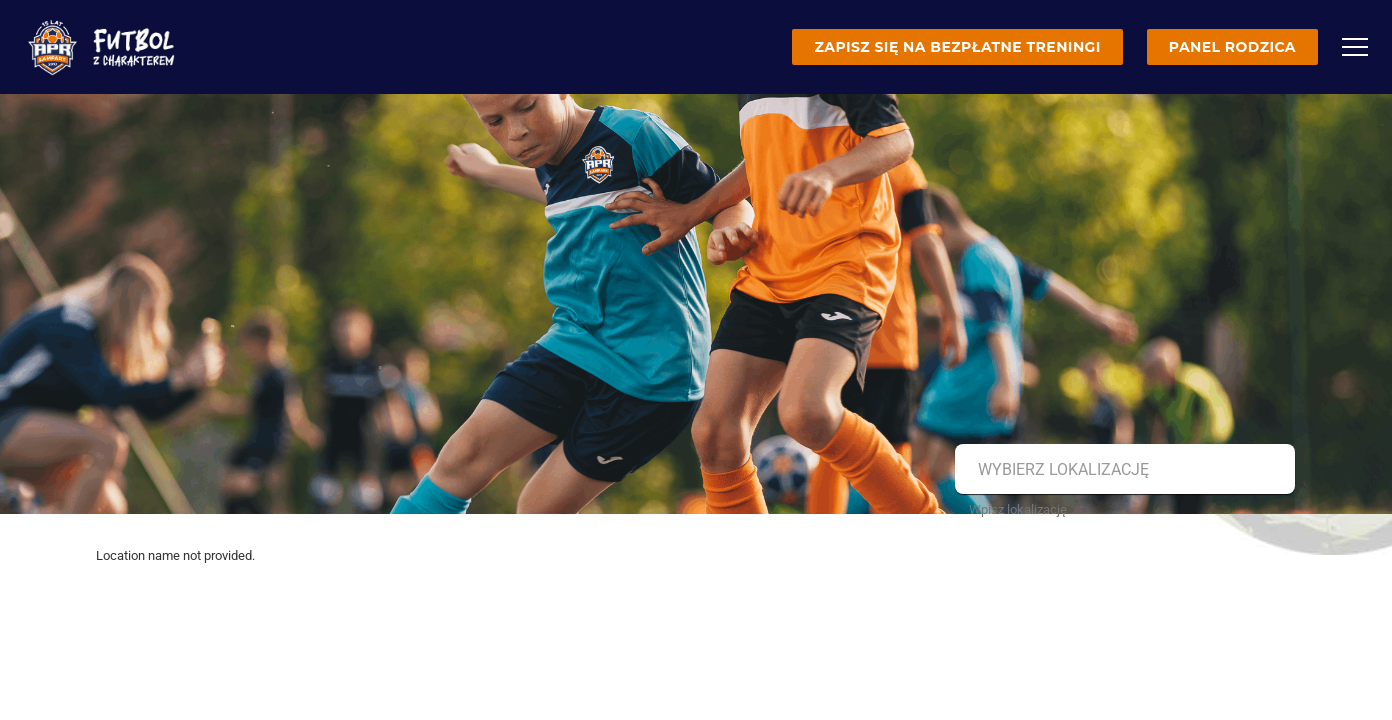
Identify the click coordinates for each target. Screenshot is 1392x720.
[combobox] (1122, 470)
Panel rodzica (1232, 47)
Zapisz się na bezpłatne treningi (957, 47)
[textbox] (1122, 470)
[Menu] (1355, 47)
